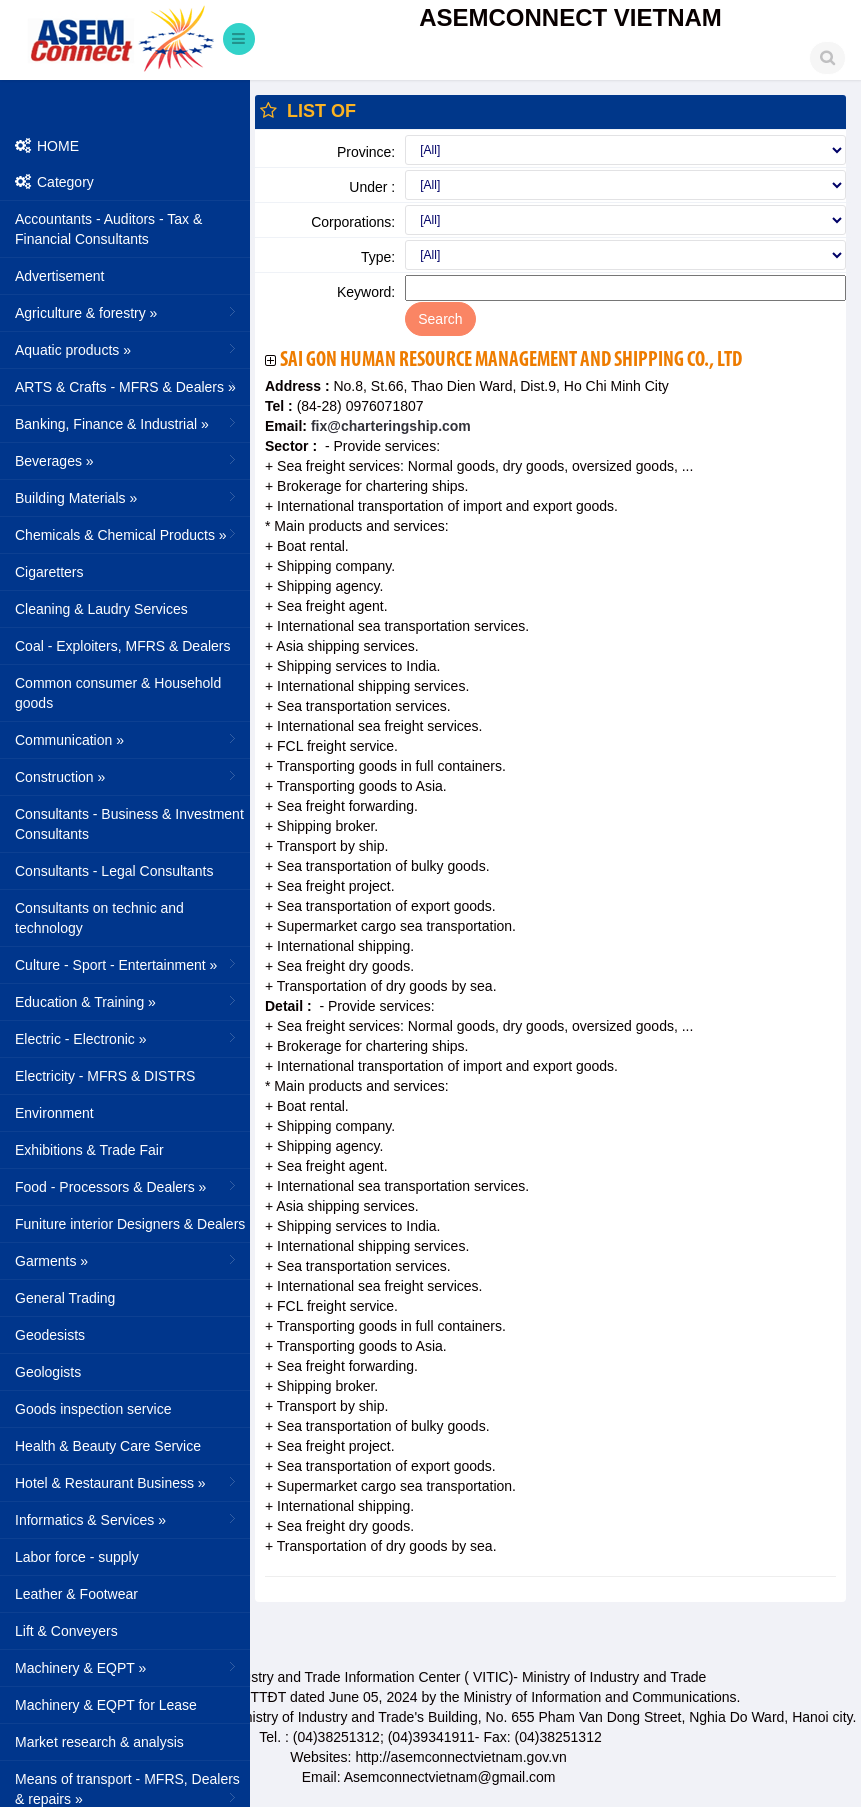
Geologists (48, 1372)
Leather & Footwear (76, 1594)
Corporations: (353, 222)
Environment (54, 1113)
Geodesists (50, 1335)
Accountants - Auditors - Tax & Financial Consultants (108, 229)
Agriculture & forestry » (127, 312)
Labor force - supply (77, 1557)
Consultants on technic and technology (99, 918)
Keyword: (366, 292)
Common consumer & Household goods (118, 693)
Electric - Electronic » (127, 1038)
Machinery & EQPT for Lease (106, 1705)
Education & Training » (127, 1001)
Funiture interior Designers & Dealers (130, 1224)
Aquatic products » (127, 349)
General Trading (65, 1298)
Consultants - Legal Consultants (114, 871)
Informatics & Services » (127, 1519)
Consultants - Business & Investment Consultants (129, 824)
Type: (378, 257)
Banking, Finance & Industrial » (127, 423)
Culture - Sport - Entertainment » (127, 964)
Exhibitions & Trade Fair (89, 1150)
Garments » (127, 1260)
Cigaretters (49, 572)
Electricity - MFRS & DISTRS (105, 1076)
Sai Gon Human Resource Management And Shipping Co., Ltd (511, 360)
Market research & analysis (99, 1742)
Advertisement (59, 276)
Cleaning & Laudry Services (101, 609)
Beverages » (127, 460)
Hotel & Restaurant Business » (127, 1482)
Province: (366, 152)
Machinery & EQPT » (127, 1667)
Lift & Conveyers (66, 1631)
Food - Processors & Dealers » (127, 1186)
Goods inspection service (93, 1409)
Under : (372, 187)
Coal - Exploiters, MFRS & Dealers (123, 646)
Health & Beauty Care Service (108, 1446)
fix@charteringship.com (389, 426)
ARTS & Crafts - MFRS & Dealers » (127, 386)
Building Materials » (127, 497)
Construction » (127, 776)
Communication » (127, 739)
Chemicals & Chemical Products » (127, 534)
